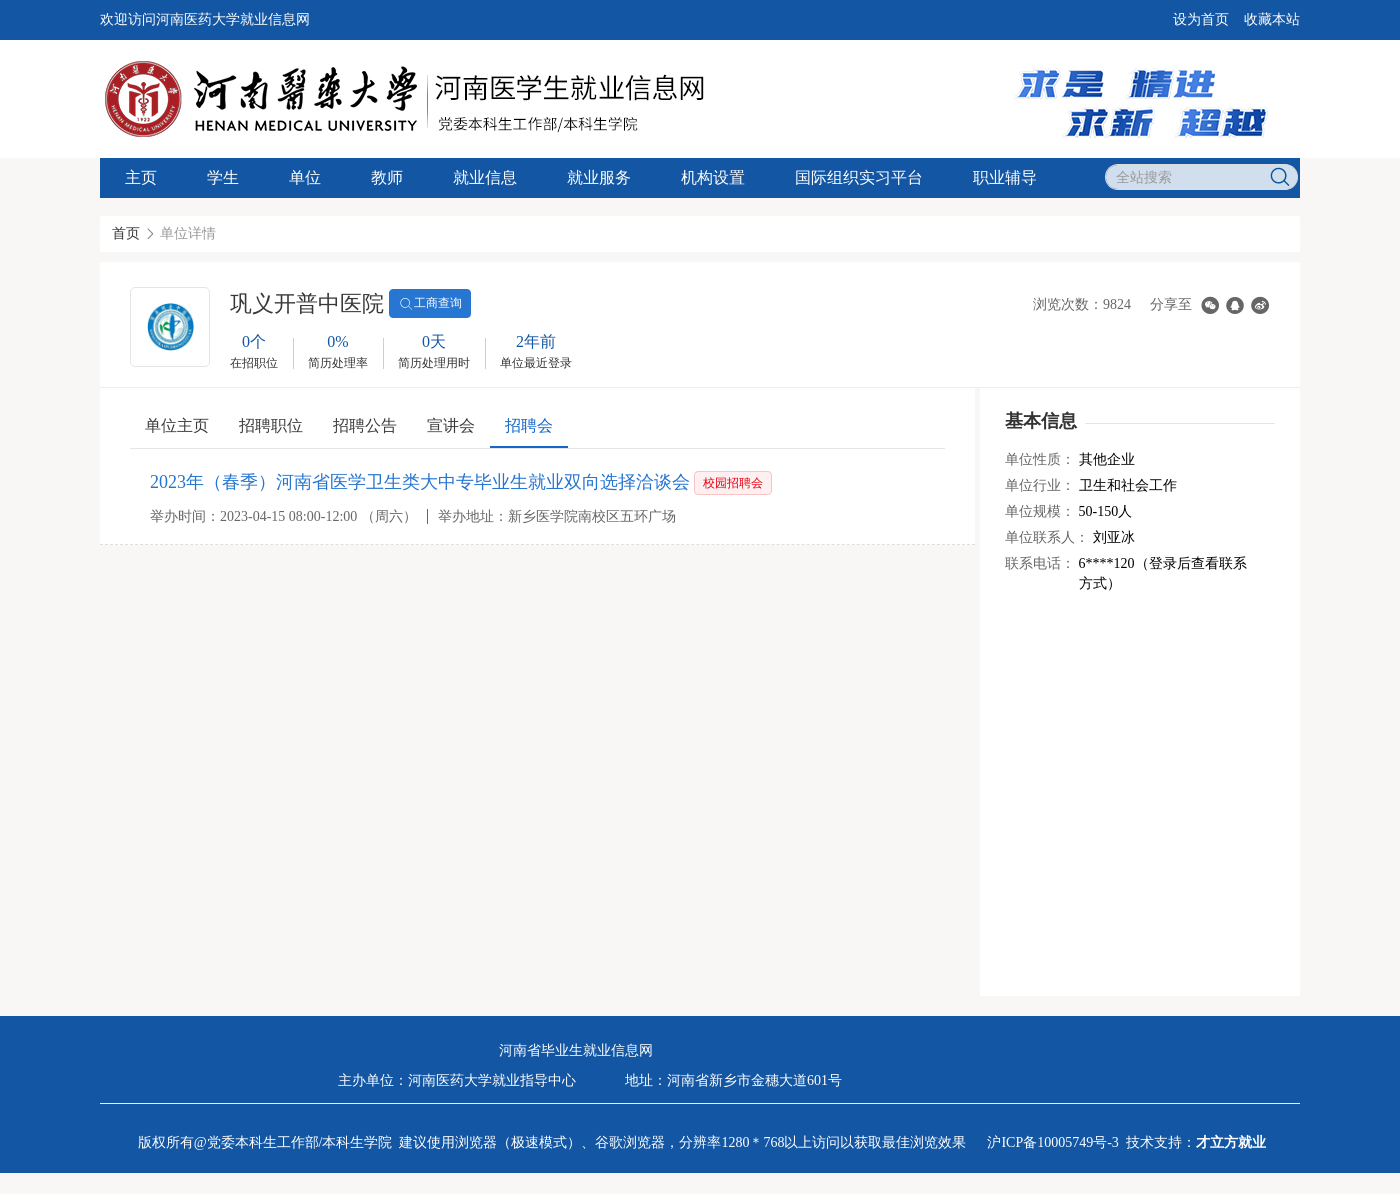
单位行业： (1040, 485)
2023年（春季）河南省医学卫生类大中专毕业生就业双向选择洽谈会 (420, 482)
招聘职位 (271, 425)
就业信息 (485, 177)
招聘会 (529, 425)
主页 (141, 177)
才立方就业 (1231, 1142)
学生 (223, 177)
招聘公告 (365, 425)
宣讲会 (451, 425)
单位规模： (1040, 511)
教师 (387, 177)
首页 (126, 233)
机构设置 (713, 177)
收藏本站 (1272, 19)
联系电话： (1040, 563)
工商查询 (430, 304)
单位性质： (1040, 459)
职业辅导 (1005, 177)
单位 (305, 177)
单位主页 (177, 425)
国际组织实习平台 (859, 177)
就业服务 (599, 177)
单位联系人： (1047, 537)
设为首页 (1201, 19)
